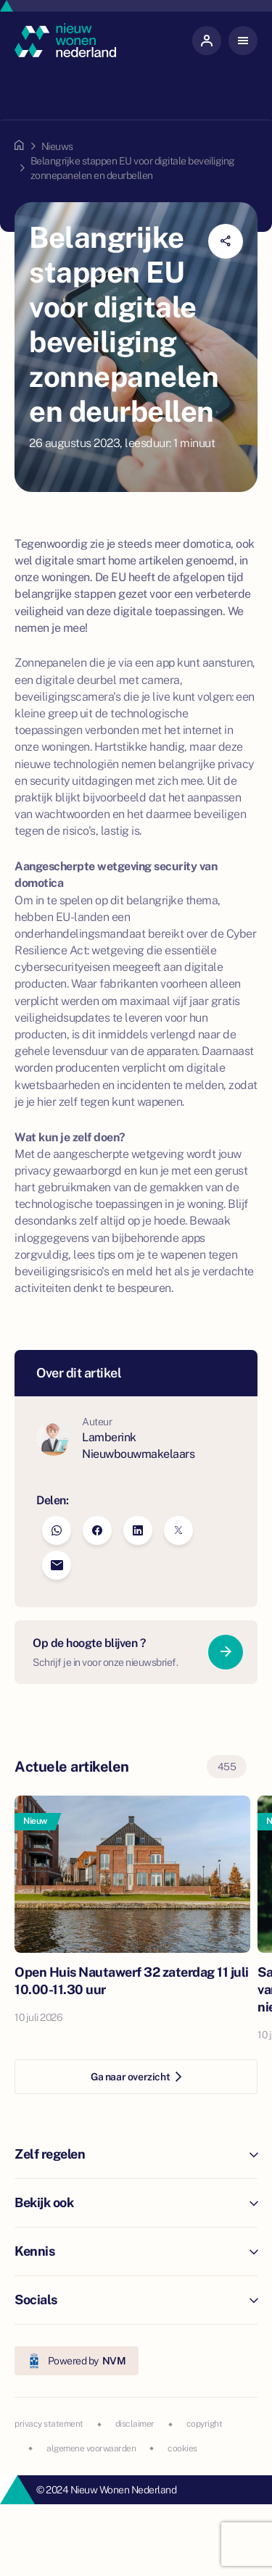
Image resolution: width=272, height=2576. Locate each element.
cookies (182, 2448)
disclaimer (134, 2424)
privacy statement (49, 2424)
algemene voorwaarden (91, 2448)
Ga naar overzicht (136, 2077)
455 (227, 1766)
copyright (204, 2424)
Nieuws (57, 146)
